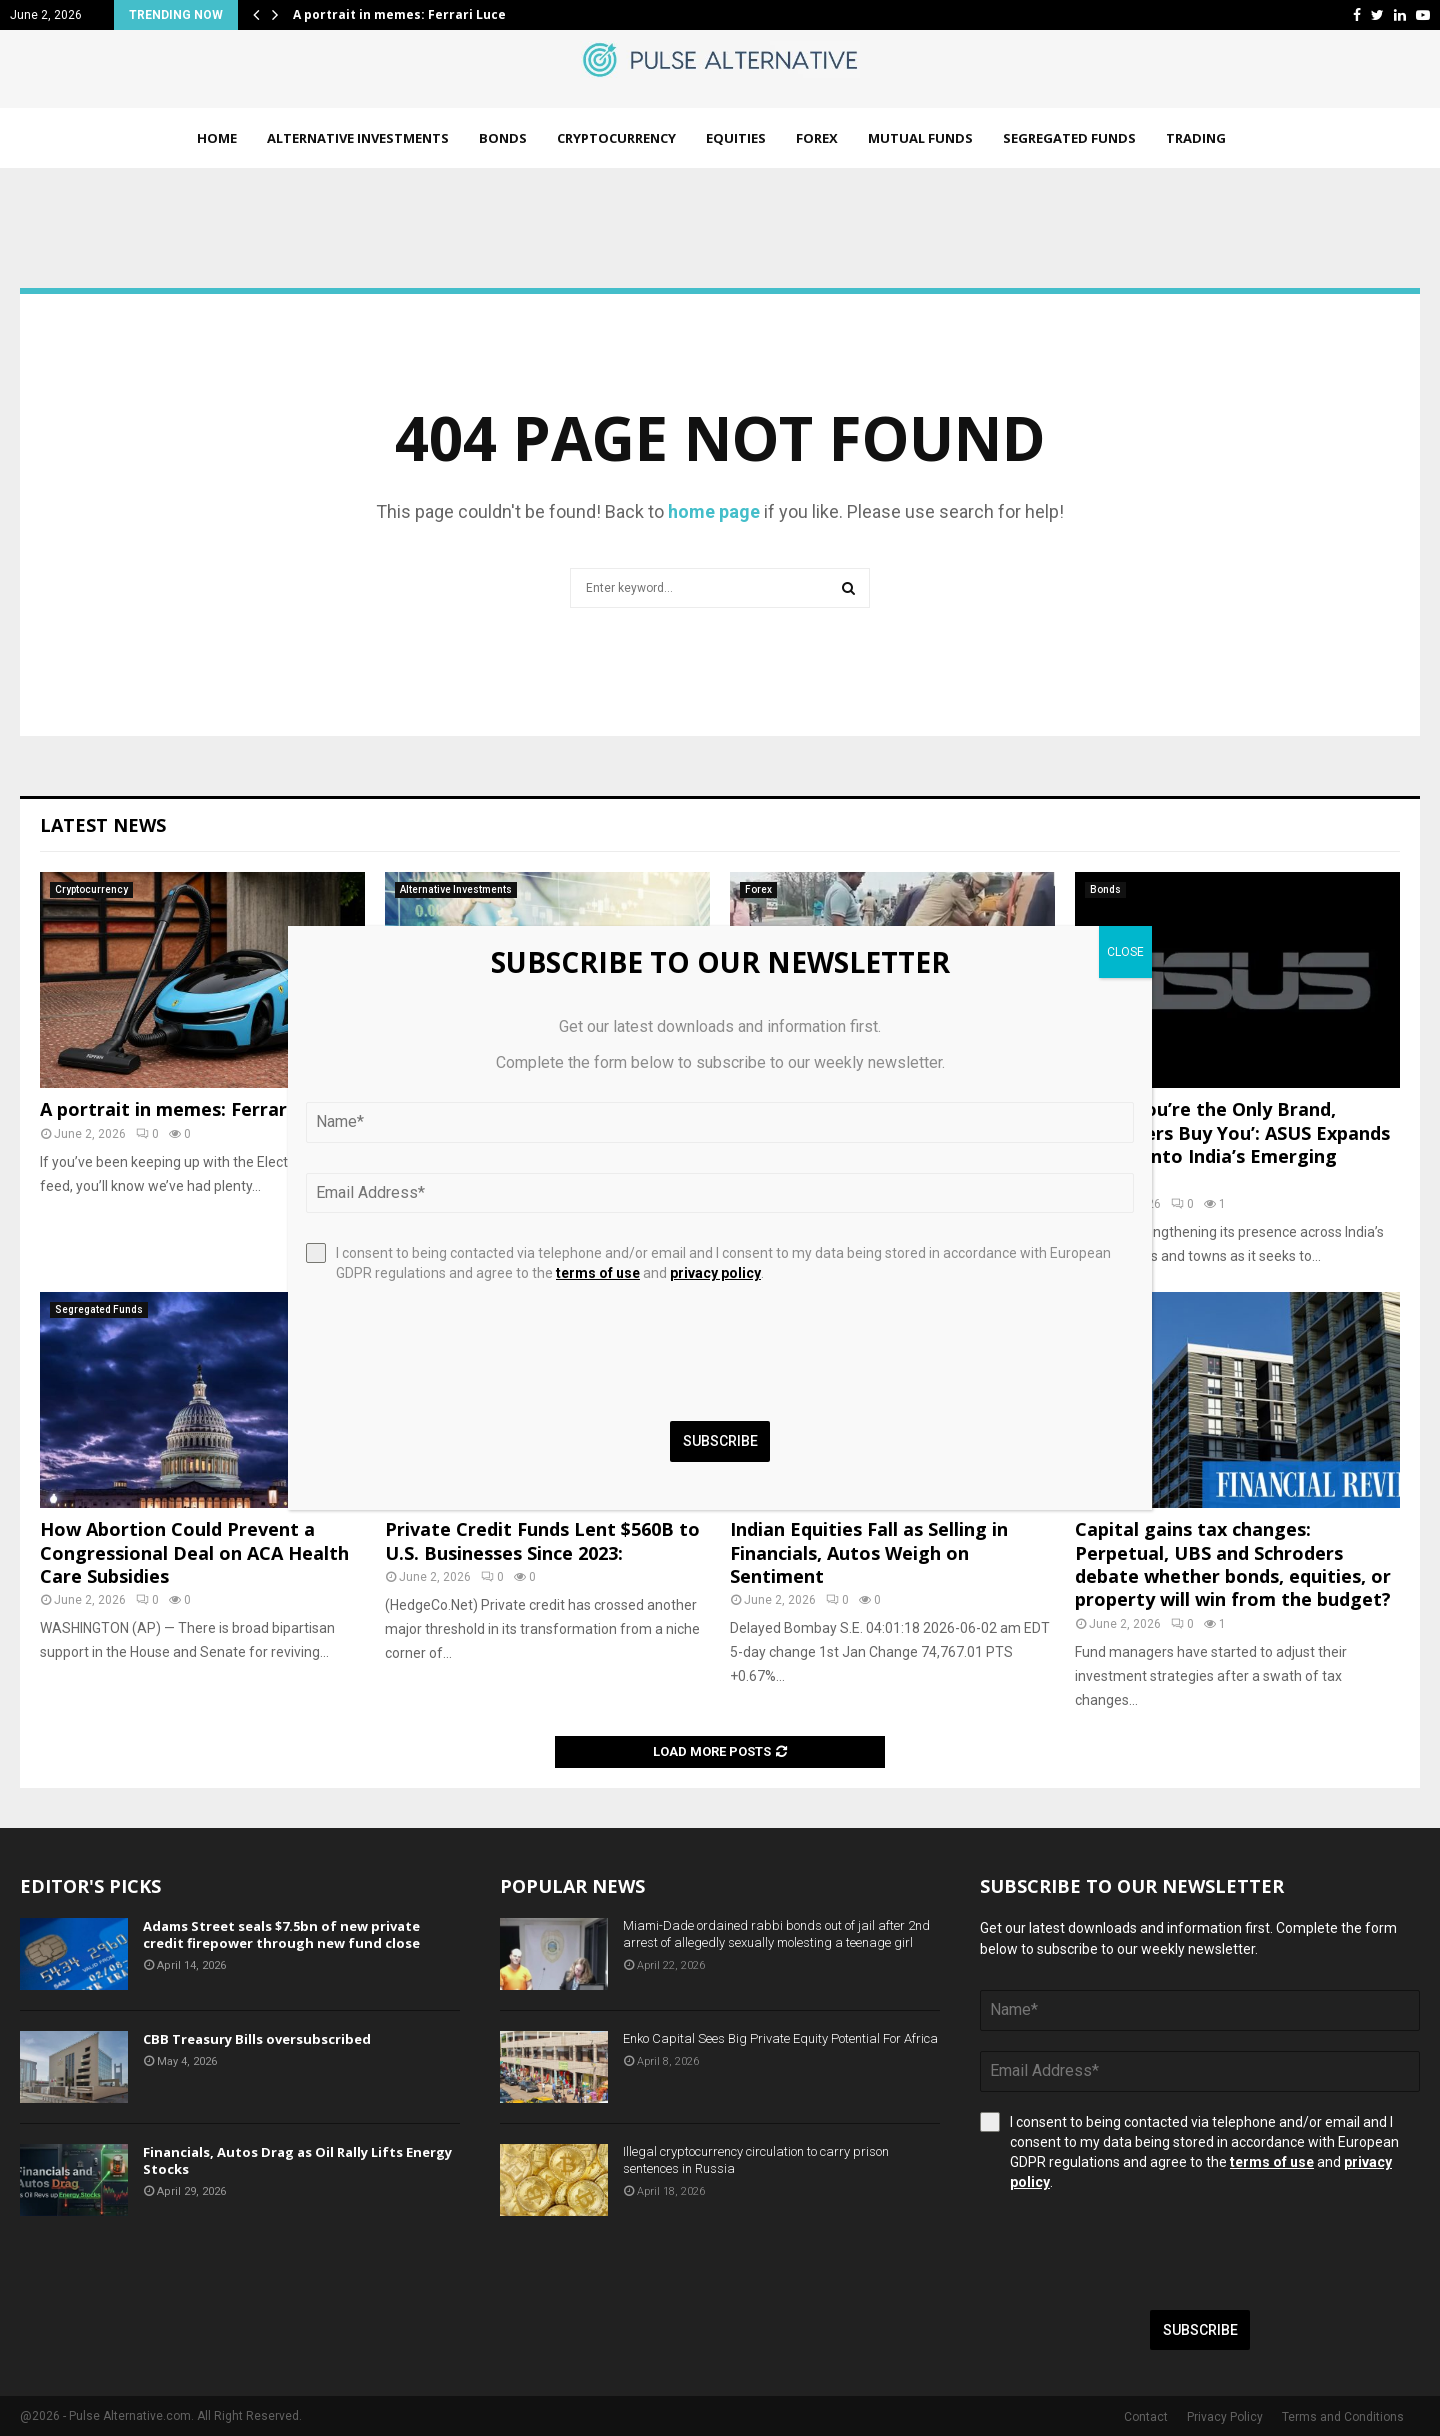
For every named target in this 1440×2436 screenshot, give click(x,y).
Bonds (503, 138)
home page (714, 511)
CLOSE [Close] (1125, 952)
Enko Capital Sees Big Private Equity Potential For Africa (780, 2038)
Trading (1196, 138)
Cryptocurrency (616, 138)
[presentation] (1132, 2251)
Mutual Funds (920, 138)
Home (217, 138)
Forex (817, 138)
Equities (736, 138)
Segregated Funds (1069, 138)
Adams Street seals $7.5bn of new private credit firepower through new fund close (281, 1934)
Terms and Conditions (1343, 2417)
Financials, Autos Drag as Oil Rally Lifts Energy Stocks (297, 2160)
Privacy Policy (1225, 2417)
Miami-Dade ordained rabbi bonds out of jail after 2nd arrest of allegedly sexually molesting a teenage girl (776, 1934)
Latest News (103, 825)
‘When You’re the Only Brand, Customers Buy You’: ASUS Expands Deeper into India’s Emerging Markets (1232, 1144)
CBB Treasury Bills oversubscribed (257, 2039)
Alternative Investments (358, 138)
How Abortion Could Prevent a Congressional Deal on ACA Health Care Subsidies (194, 1552)
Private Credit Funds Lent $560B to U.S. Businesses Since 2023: (542, 1540)
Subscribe (1200, 2330)
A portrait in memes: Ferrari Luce (399, 14)
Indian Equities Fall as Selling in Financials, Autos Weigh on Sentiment (869, 1552)
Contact (1146, 2417)
